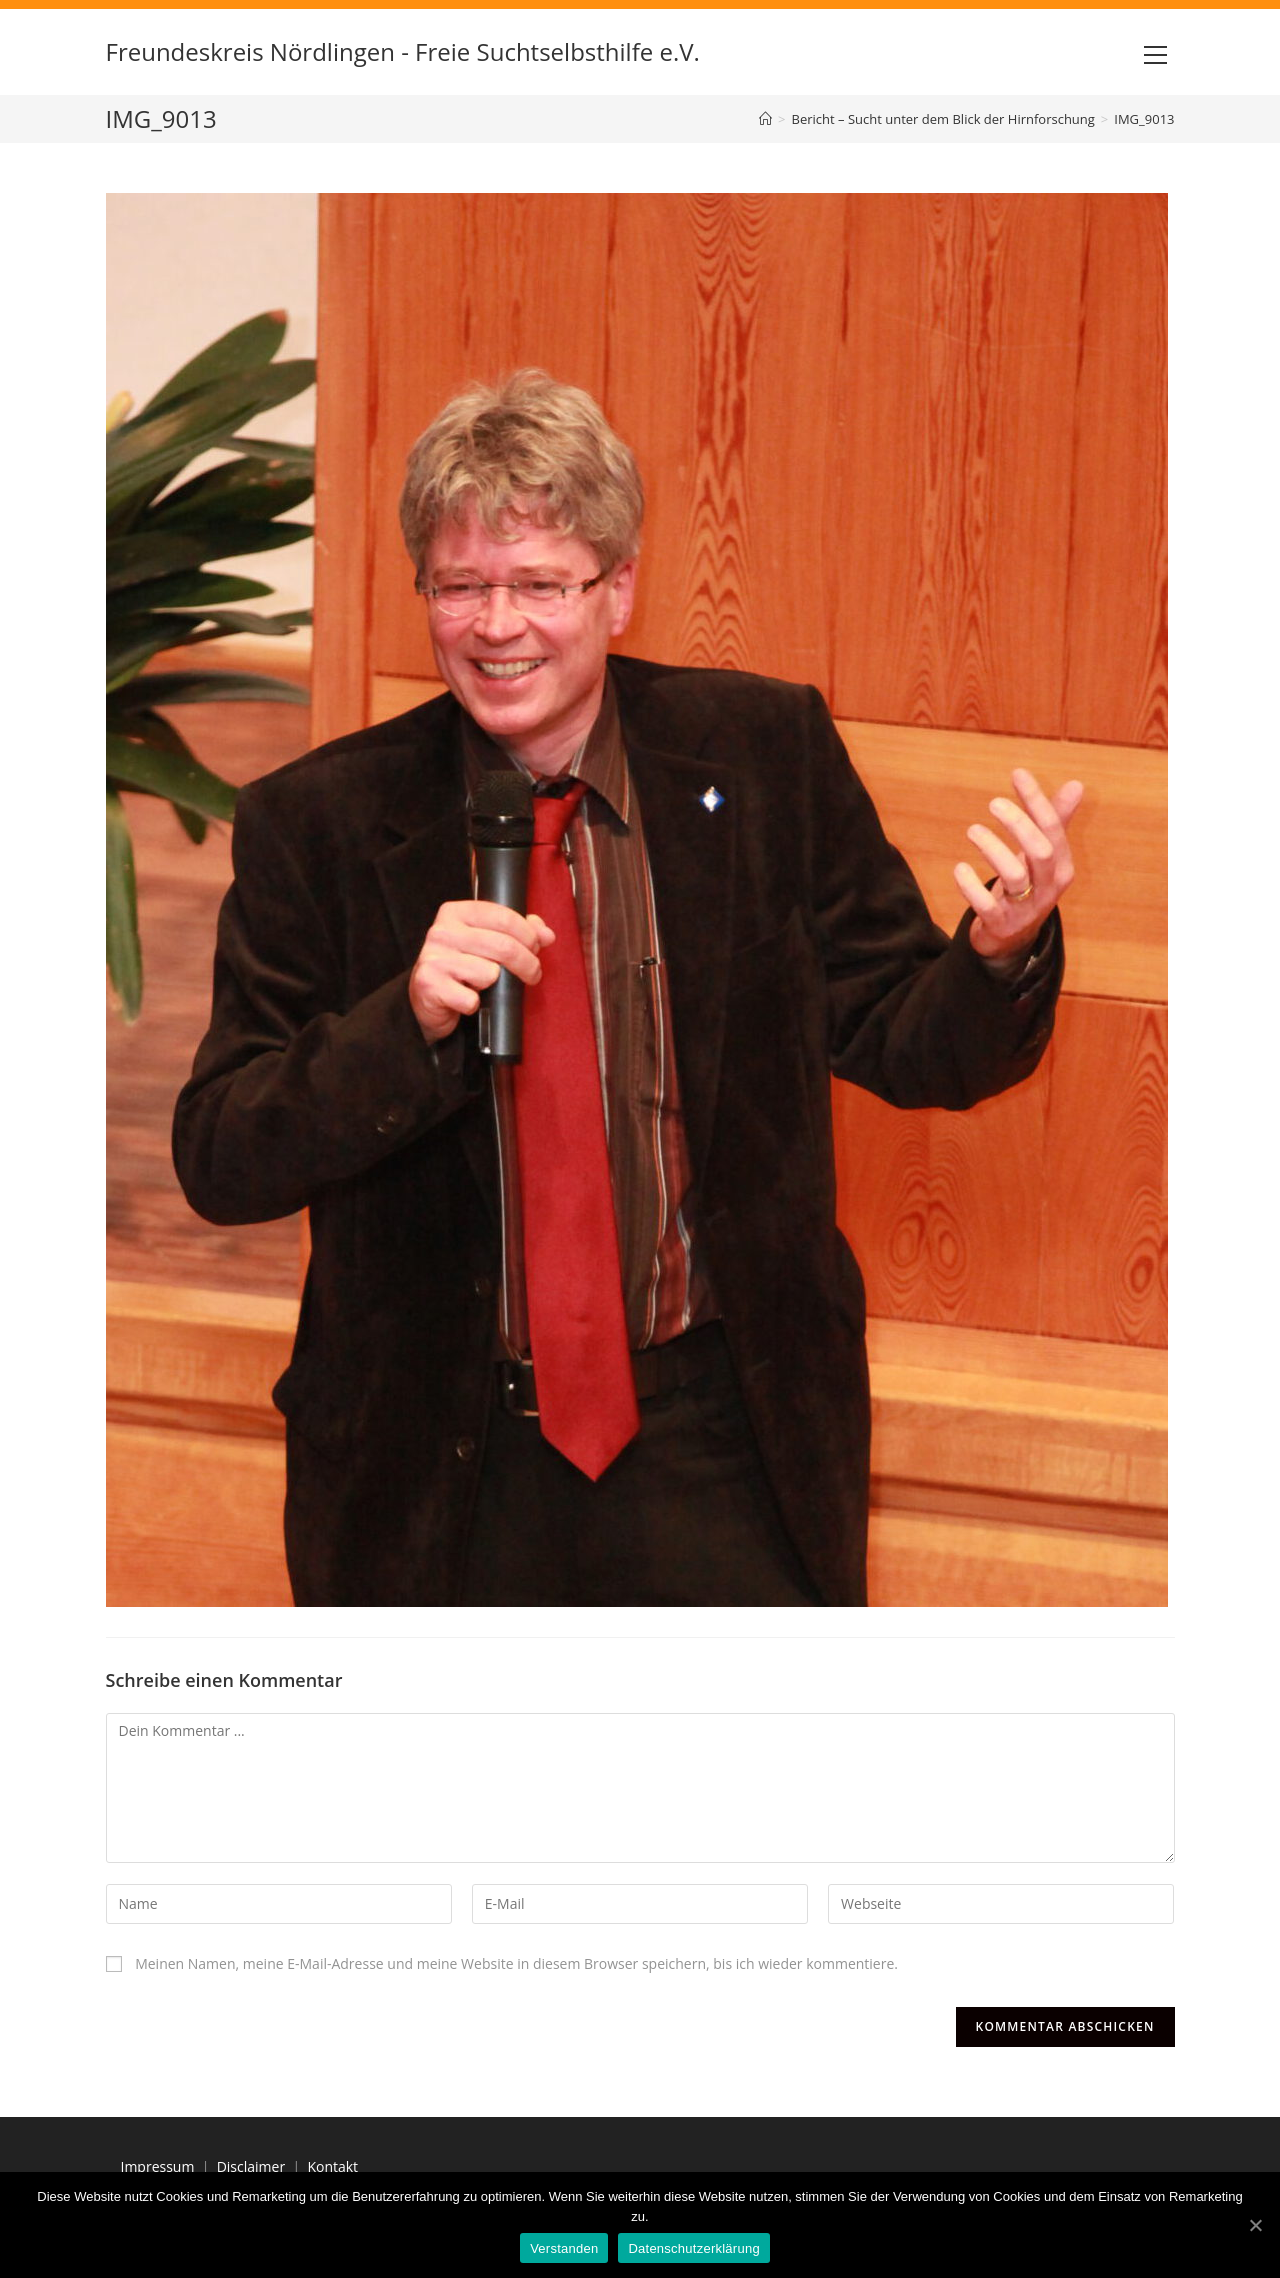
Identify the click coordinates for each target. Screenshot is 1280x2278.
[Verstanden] (1255, 2225)
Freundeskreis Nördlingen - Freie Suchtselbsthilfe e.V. (403, 51)
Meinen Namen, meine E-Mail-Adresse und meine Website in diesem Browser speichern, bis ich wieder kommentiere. (516, 1963)
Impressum (158, 2166)
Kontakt (332, 2166)
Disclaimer (251, 2166)
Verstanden (564, 2248)
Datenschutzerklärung (693, 2248)
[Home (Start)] (765, 119)
